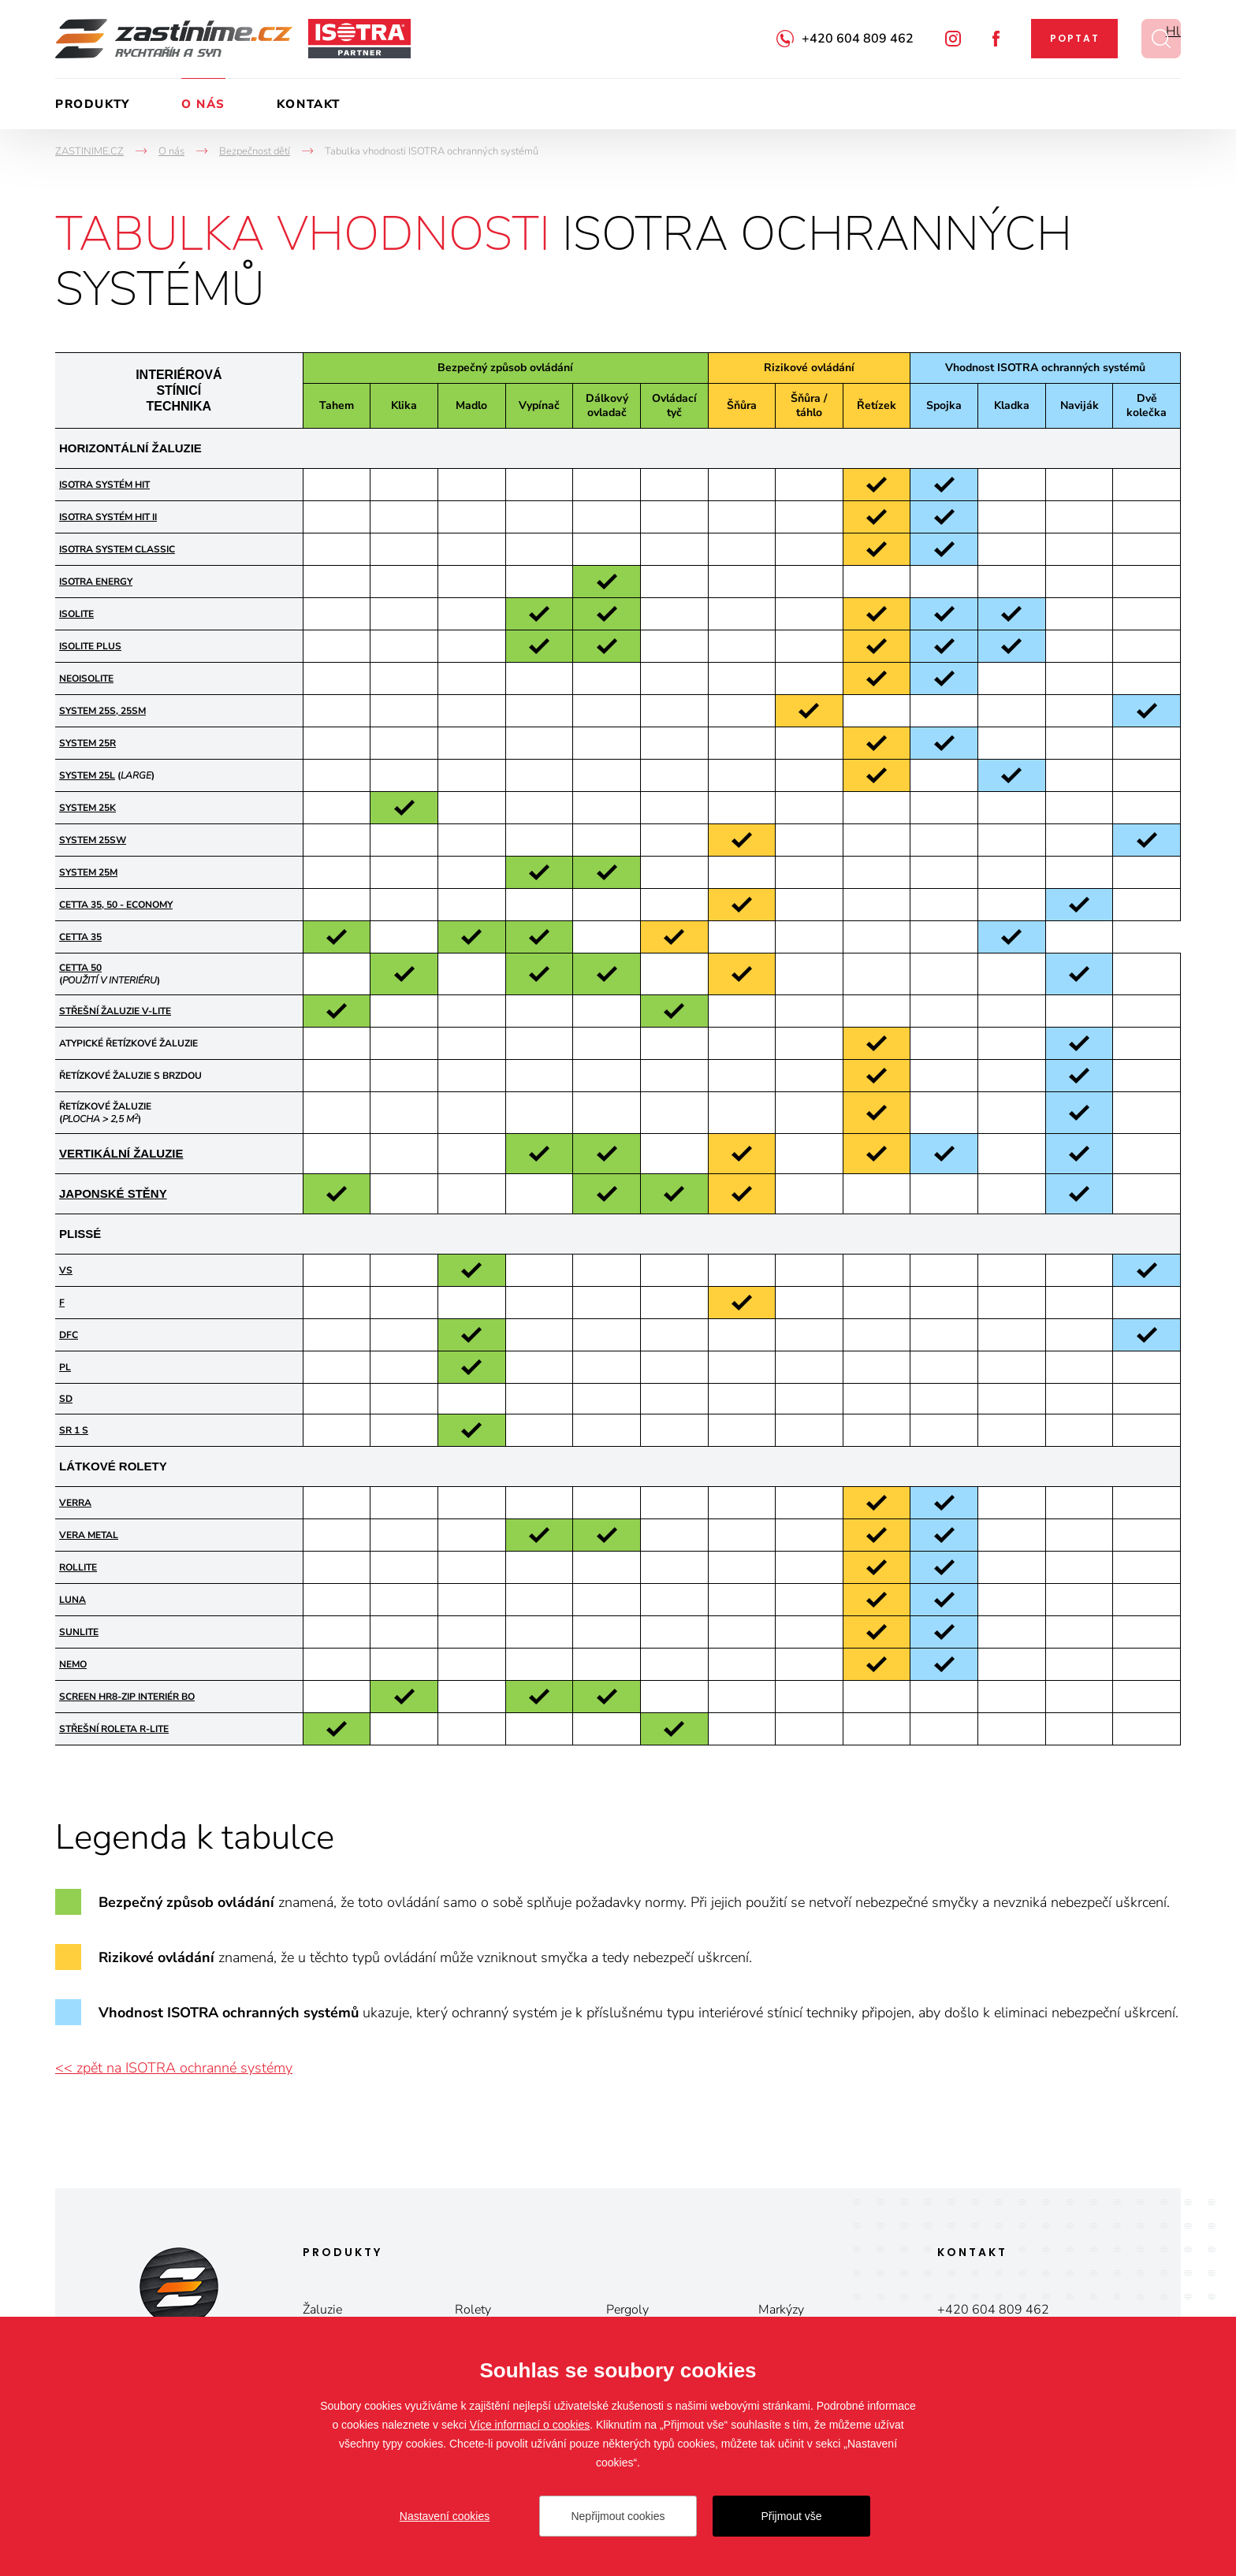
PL (65, 1367)
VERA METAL (88, 1535)
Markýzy (781, 2309)
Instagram (953, 38)
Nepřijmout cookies (618, 2516)
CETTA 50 (80, 967)
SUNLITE (79, 1632)
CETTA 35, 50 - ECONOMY (116, 904)
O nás (203, 104)
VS (66, 1270)
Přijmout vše (791, 2516)
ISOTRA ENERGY (95, 581)
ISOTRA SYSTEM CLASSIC (117, 549)
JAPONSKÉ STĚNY (113, 1193)
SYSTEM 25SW (92, 840)
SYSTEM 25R (87, 743)
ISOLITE (76, 614)
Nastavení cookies (445, 2516)
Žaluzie (322, 2309)
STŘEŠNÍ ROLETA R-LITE (114, 1729)
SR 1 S (73, 1430)
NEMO (73, 1664)
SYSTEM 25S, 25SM (102, 710)
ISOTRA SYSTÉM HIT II (108, 517)
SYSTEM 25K (87, 807)
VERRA (75, 1502)
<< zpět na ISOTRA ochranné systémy (173, 2067)
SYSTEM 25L (87, 775)
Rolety (473, 2309)
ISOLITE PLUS (90, 646)
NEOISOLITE (86, 678)
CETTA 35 (80, 937)
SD (66, 1398)
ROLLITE (78, 1567)
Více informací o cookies (530, 2424)
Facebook (996, 38)
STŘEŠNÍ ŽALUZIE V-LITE (115, 1011)
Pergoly (627, 2309)
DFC (68, 1335)
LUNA (72, 1599)
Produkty (92, 104)
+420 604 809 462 (858, 38)
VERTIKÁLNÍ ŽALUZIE (121, 1153)
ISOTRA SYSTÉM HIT (104, 484)
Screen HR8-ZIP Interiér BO (127, 1696)
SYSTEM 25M (88, 872)
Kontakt (309, 104)
